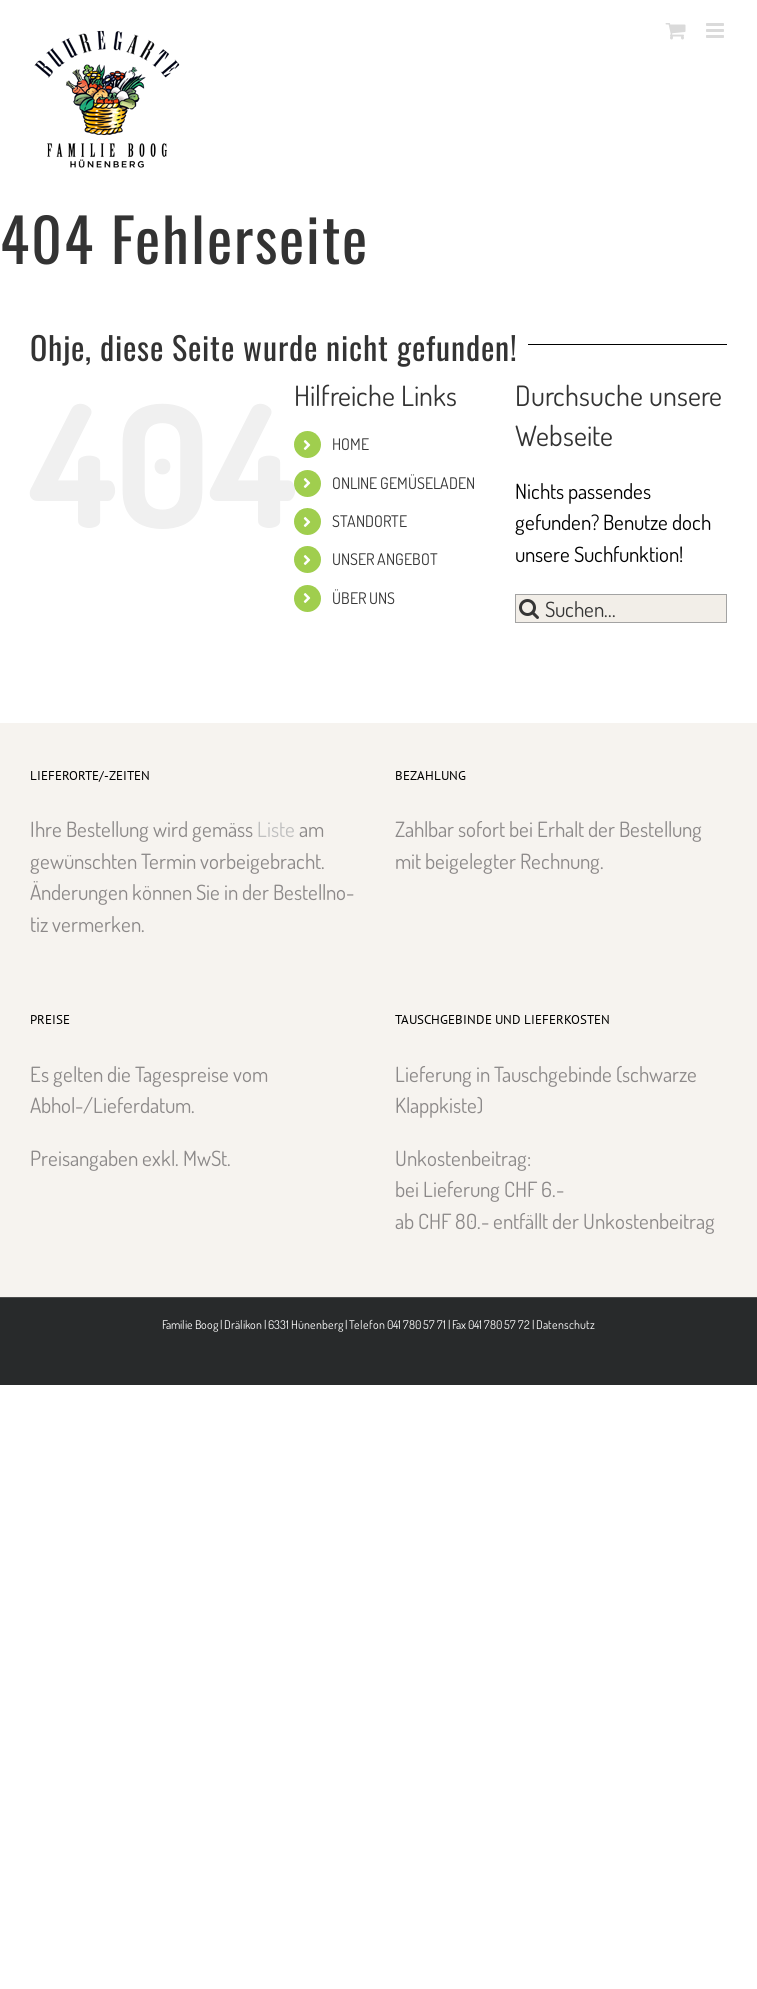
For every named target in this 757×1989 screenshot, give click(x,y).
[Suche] (529, 608)
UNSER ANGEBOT (385, 559)
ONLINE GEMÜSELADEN (403, 483)
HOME (350, 444)
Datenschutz (565, 1324)
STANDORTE (369, 521)
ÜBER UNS (363, 598)
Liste (276, 828)
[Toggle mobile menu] (716, 30)
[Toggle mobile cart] (676, 30)
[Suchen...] (621, 608)
